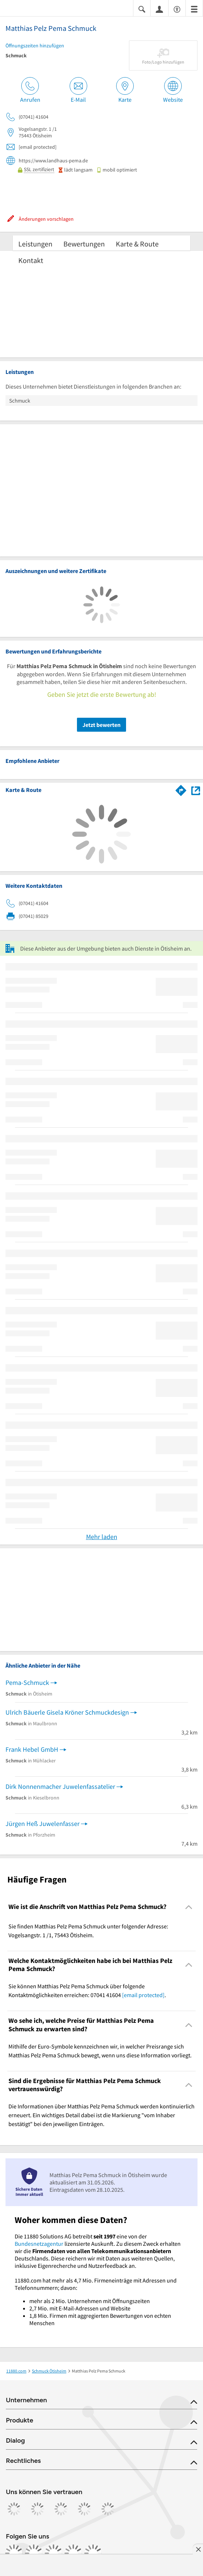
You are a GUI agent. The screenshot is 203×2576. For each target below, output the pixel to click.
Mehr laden (101, 1536)
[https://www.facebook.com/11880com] (14, 2553)
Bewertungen (84, 243)
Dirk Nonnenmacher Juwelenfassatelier (60, 1786)
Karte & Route (137, 243)
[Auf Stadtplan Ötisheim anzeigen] (195, 790)
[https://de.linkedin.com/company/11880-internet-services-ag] (73, 2553)
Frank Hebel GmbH (31, 1749)
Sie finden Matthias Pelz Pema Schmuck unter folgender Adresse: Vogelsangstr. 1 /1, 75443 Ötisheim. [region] (88, 1931)
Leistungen (35, 243)
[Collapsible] (189, 1907)
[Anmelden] (159, 9)
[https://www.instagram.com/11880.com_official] (34, 2553)
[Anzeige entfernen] (198, 2549)
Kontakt (30, 260)
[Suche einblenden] (142, 8)
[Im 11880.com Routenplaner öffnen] (181, 789)
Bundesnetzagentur (39, 2243)
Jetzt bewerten (101, 724)
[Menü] (194, 8)
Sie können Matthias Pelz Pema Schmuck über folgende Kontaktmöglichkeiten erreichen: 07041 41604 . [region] (87, 1990)
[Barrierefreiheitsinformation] (177, 8)
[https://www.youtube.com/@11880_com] (93, 2553)
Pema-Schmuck (27, 1682)
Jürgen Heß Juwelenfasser (42, 1823)
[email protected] (143, 1995)
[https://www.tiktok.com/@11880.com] (53, 2553)
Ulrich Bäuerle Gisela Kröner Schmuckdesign (67, 1712)
